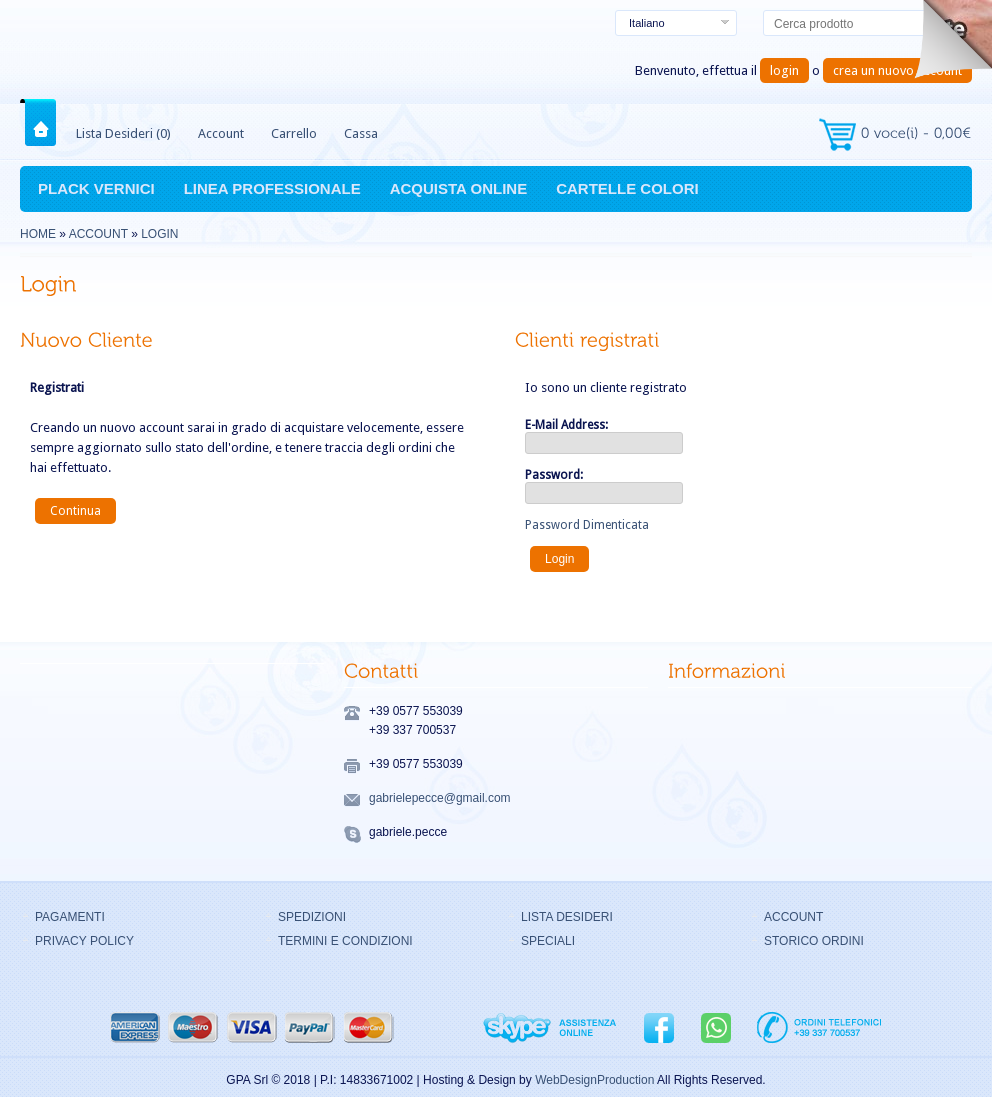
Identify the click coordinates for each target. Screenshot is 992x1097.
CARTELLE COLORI (627, 188)
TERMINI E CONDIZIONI (345, 941)
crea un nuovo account (897, 70)
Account (221, 133)
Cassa (361, 133)
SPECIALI (548, 941)
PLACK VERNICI (96, 188)
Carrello (294, 133)
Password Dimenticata (587, 525)
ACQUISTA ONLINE (459, 188)
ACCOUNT (793, 917)
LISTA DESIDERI (567, 917)
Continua (75, 511)
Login (159, 234)
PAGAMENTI (70, 917)
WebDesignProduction (594, 1080)
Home (44, 122)
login (784, 70)
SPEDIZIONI (312, 917)
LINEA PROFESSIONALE (272, 188)
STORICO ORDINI (814, 941)
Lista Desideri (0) (123, 133)
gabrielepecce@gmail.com (440, 798)
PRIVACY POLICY (84, 941)
